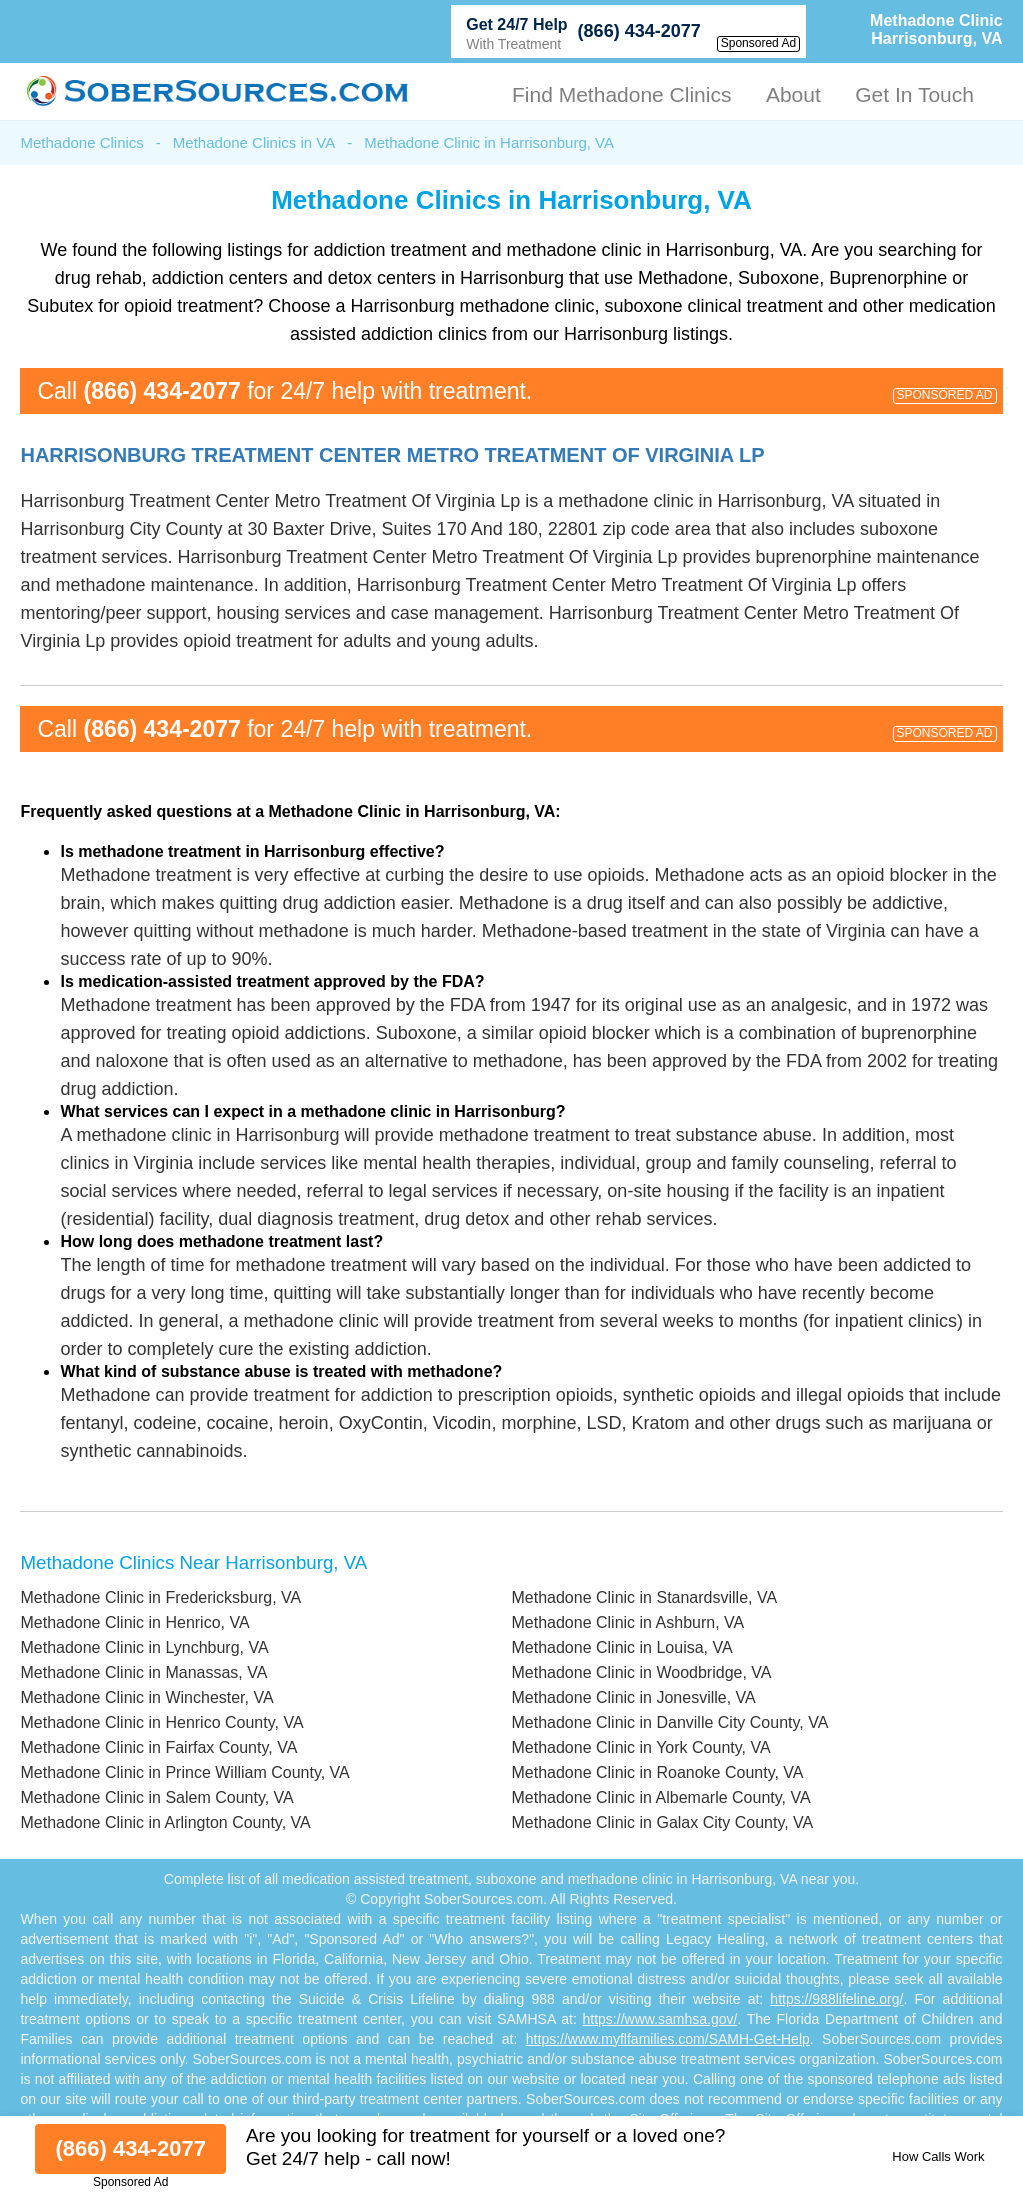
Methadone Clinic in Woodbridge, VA (641, 1672)
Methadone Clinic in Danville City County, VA (669, 1722)
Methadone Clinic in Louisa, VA (621, 1647)
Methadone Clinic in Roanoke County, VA (657, 1772)
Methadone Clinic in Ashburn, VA (627, 1622)
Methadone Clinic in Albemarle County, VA (660, 1797)
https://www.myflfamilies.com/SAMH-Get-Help (668, 2039)
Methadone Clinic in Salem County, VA (156, 1797)
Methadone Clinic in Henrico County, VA (161, 1722)
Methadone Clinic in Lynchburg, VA (144, 1647)
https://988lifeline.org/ (836, 1999)
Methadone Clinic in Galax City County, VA (662, 1822)
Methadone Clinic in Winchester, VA (146, 1697)
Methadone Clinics (81, 142)
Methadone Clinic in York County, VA (640, 1747)
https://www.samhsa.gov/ (660, 2019)
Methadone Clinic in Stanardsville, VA (644, 1597)
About (793, 94)
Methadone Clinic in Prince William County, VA (184, 1772)
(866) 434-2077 (639, 31)
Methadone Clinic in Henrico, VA (134, 1622)
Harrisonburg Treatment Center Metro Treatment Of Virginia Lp (392, 455)
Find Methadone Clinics (621, 94)
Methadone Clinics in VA (254, 142)
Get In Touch (914, 94)
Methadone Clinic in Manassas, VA (143, 1672)
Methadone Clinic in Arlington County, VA (165, 1822)
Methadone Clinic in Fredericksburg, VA (160, 1597)
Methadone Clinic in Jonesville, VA (633, 1697)
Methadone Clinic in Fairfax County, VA (158, 1747)
